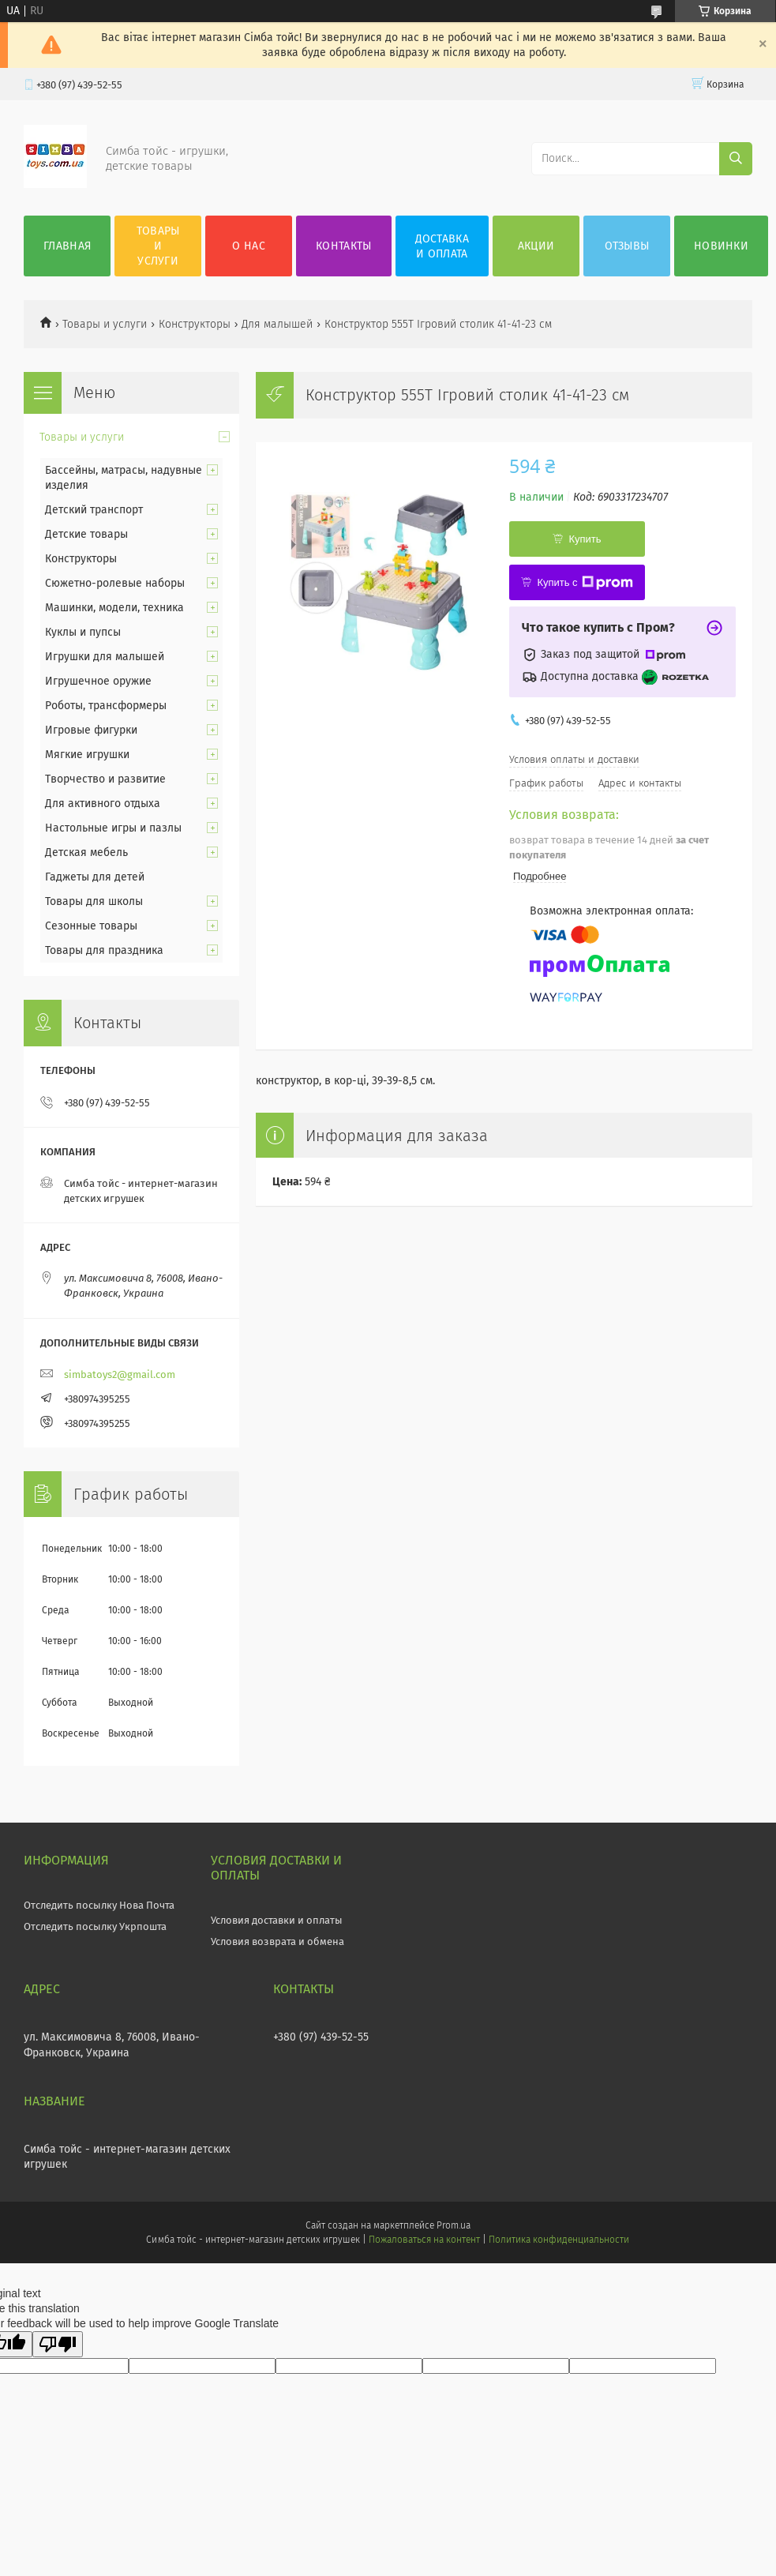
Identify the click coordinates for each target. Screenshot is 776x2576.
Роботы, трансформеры (106, 705)
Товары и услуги (158, 246)
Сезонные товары (91, 926)
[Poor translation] (57, 2344)
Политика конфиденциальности (559, 2239)
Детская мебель (86, 852)
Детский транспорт (94, 509)
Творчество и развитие (105, 779)
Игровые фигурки (91, 730)
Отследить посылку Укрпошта (95, 1926)
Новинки (721, 246)
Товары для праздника (104, 950)
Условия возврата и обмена (277, 1941)
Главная (67, 246)
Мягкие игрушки (87, 754)
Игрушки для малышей (104, 656)
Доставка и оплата (442, 246)
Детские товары (86, 534)
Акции (536, 246)
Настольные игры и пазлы (113, 828)
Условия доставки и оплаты (277, 1920)
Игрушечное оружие (98, 681)
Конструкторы (195, 324)
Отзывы (627, 246)
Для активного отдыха (102, 803)
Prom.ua (453, 2225)
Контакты (343, 246)
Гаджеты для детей (94, 877)
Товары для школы (94, 901)
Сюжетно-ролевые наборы (115, 583)
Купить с (584, 583)
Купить (584, 539)
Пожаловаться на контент (424, 2239)
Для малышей (277, 324)
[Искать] (735, 158)
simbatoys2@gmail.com (119, 1374)
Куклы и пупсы (83, 632)
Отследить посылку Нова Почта (99, 1905)
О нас (248, 246)
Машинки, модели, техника (114, 607)
